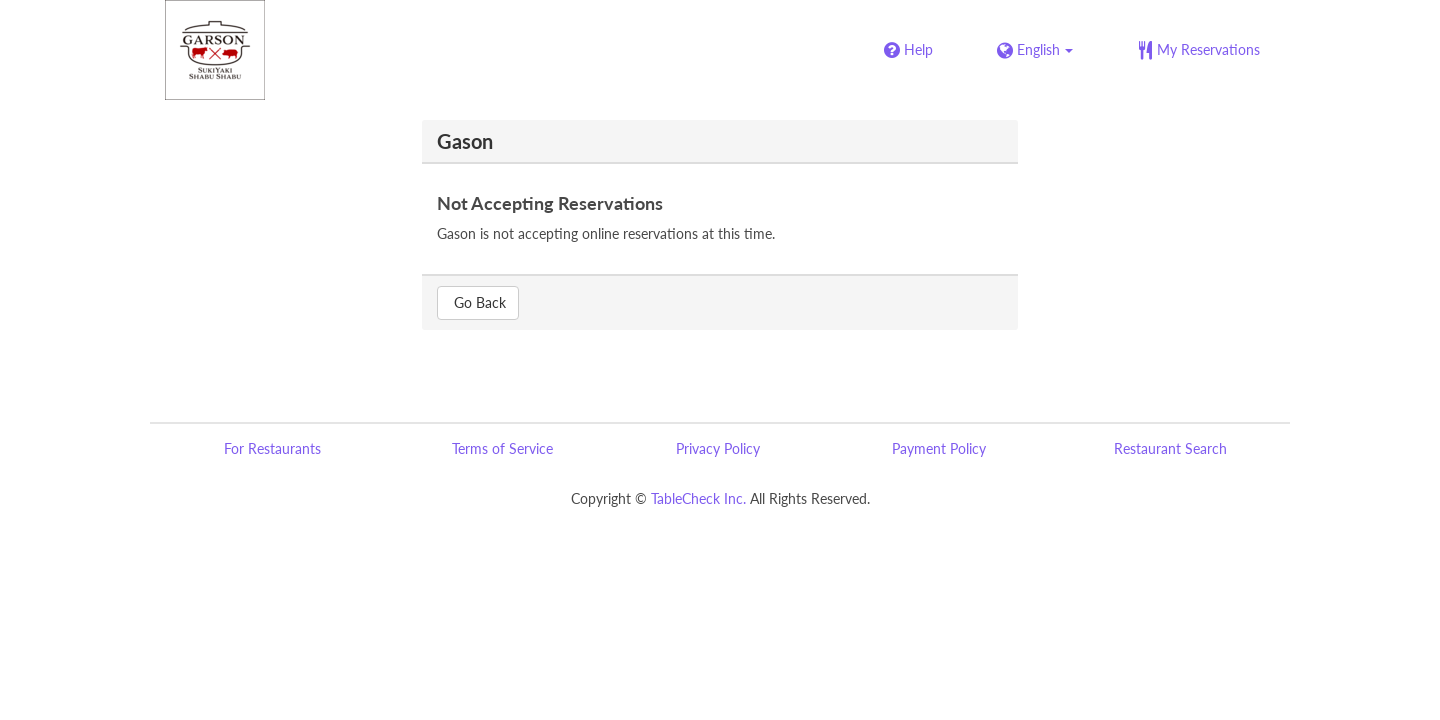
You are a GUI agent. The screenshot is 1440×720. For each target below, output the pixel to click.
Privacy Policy (718, 448)
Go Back (478, 302)
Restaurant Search (1170, 448)
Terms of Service (502, 448)
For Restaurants (272, 448)
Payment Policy (939, 448)
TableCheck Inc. (698, 498)
